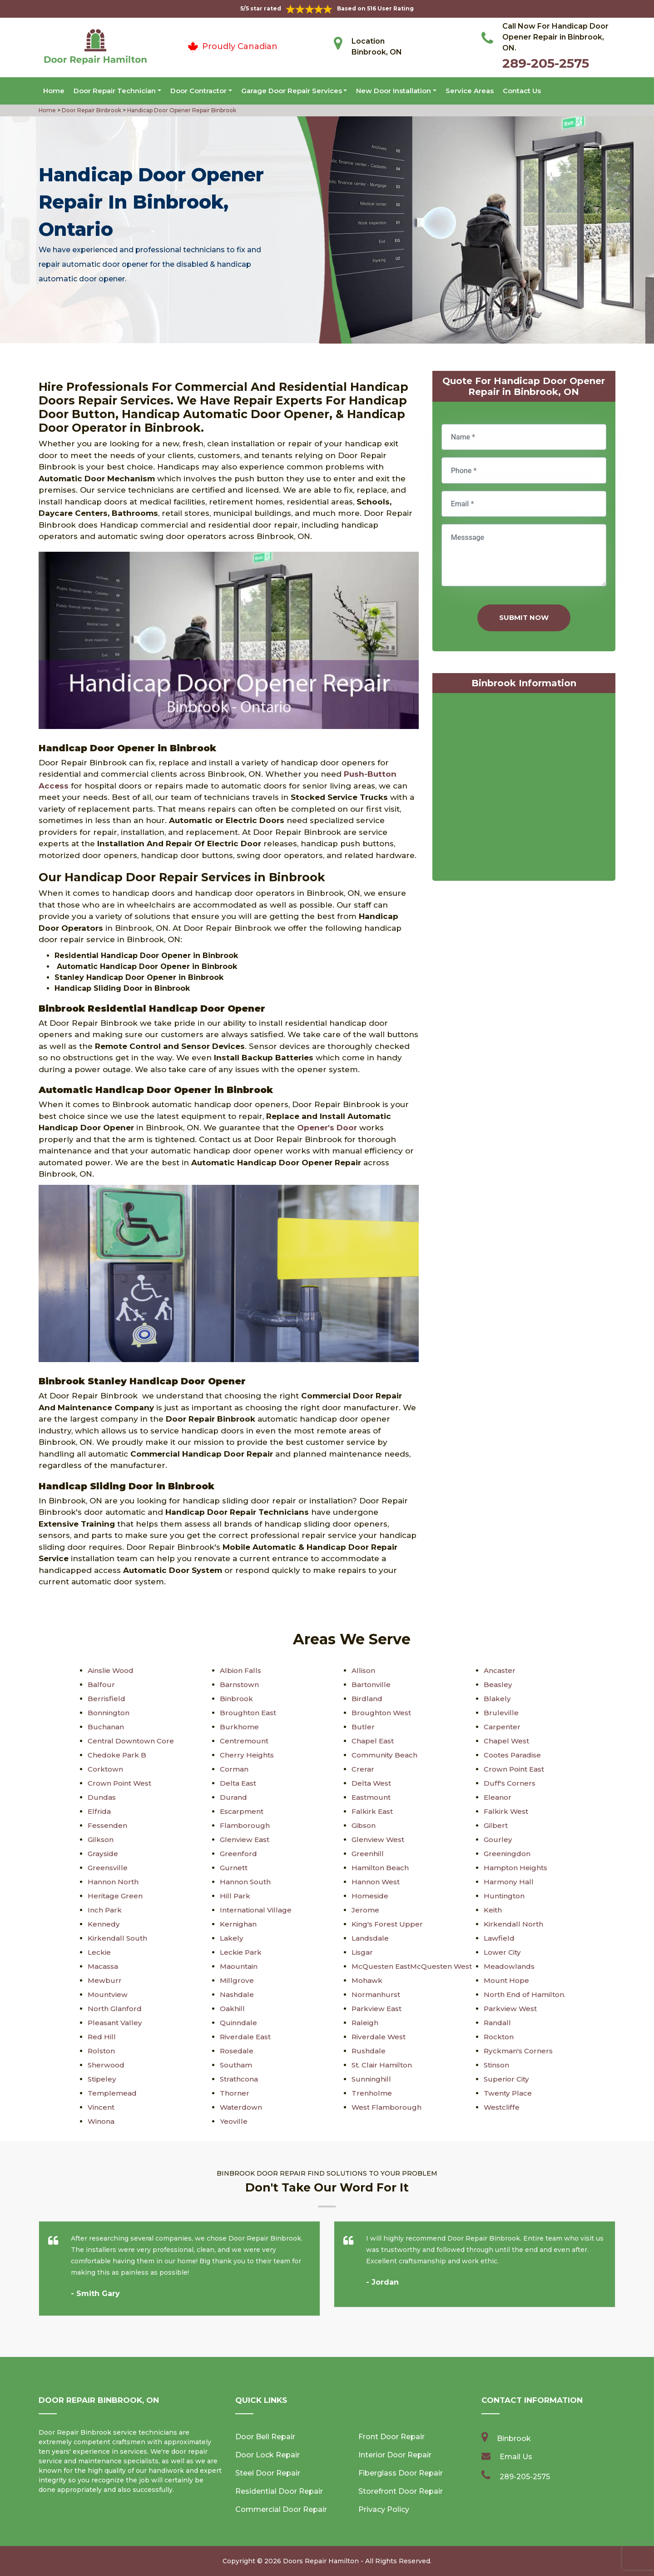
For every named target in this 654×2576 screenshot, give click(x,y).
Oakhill (232, 2008)
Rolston (102, 2051)
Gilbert (496, 1825)
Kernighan (239, 1924)
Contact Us (522, 90)
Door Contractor (198, 90)
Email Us (516, 2456)
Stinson (497, 2065)
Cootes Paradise (514, 1755)
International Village (256, 1910)
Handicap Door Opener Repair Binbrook (181, 110)
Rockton (499, 2036)
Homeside (371, 1896)
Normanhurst (376, 1994)
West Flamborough (387, 2107)
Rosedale (237, 2051)
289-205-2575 (545, 63)
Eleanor (498, 1797)
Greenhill (367, 1853)
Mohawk (368, 1980)
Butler (363, 1726)
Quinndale (239, 2022)
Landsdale (371, 1938)
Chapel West (507, 1741)
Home (53, 90)
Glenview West (379, 1839)
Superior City (507, 2079)
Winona (102, 2121)
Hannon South (246, 1881)
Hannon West (377, 1881)
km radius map (523, 789)
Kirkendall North (514, 1924)
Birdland (367, 1698)
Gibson (364, 1825)
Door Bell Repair (265, 2436)
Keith (493, 1910)
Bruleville (500, 1712)
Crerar (363, 1769)
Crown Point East (516, 1769)
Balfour (101, 1684)
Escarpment (242, 1811)
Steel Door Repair (267, 2473)
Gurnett (234, 1867)
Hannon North (114, 1881)
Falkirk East (373, 1811)
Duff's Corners (510, 1783)
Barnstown (240, 1684)
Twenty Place (508, 2093)
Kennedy (104, 1924)
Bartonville (371, 1684)
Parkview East (378, 2008)
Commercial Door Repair (281, 2509)
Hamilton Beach (381, 1867)
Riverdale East (246, 2036)
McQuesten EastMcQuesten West (415, 1966)
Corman (235, 1769)
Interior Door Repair (394, 2455)
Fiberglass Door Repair (400, 2473)
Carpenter (502, 1726)
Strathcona (240, 2079)
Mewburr (104, 1980)
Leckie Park (241, 1952)
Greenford (238, 1853)
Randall (497, 2022)
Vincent (101, 2107)
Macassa (104, 1966)
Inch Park (105, 1910)
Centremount (245, 1741)
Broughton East (249, 1712)
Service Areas (470, 90)
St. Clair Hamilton (383, 2065)
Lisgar (363, 1952)
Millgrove (237, 1980)
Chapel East (374, 1741)
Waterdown (241, 2107)
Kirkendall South (118, 1938)
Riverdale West (379, 2036)
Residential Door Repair (279, 2491)
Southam (237, 2065)
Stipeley (102, 2079)
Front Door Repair (391, 2436)
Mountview (108, 1994)
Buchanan (106, 1726)
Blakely (497, 1698)
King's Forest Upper (388, 1924)
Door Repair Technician (115, 90)
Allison (364, 1670)
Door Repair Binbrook (90, 110)
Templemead (113, 2093)
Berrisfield (106, 1698)
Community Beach (386, 1755)
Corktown (106, 1769)
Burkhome (239, 1726)
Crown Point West (121, 1783)
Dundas (102, 1797)
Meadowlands (510, 1966)
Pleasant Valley (116, 2022)
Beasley (498, 1684)
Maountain (240, 1966)
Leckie (100, 1952)
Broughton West (382, 1712)
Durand (233, 1797)
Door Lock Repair (267, 2455)
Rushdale (369, 2051)
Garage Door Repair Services (291, 90)
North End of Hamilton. (526, 1994)
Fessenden (108, 1825)
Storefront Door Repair (400, 2491)
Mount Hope (507, 1980)
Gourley (498, 1839)
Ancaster (500, 1670)
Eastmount (372, 1797)
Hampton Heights (517, 1867)
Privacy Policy (383, 2509)
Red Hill (102, 2036)
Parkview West (511, 2008)
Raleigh (365, 2022)
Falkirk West (507, 1811)
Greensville (108, 1867)
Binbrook (237, 1698)
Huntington (505, 1896)
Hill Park (235, 1896)
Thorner (234, 2093)
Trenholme (372, 2093)
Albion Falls (241, 1670)
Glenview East (246, 1839)
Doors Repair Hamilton (321, 2561)
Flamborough (245, 1825)
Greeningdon (507, 1853)
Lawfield (499, 1938)
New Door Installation (393, 90)
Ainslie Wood (112, 1670)
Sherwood (106, 2065)
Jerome (366, 1910)
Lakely (232, 1938)
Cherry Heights (247, 1755)
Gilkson (101, 1839)
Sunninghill (371, 2079)
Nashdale (237, 1994)
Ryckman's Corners (519, 2051)
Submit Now (524, 617)
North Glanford (115, 2008)
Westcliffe (502, 2107)
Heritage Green (116, 1896)
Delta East (239, 1783)
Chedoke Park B (118, 1755)
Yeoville (234, 2121)
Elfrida (99, 1811)
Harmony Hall (509, 1881)
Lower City (503, 1952)
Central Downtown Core (132, 1741)
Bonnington (109, 1712)
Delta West (372, 1783)
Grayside (103, 1853)
